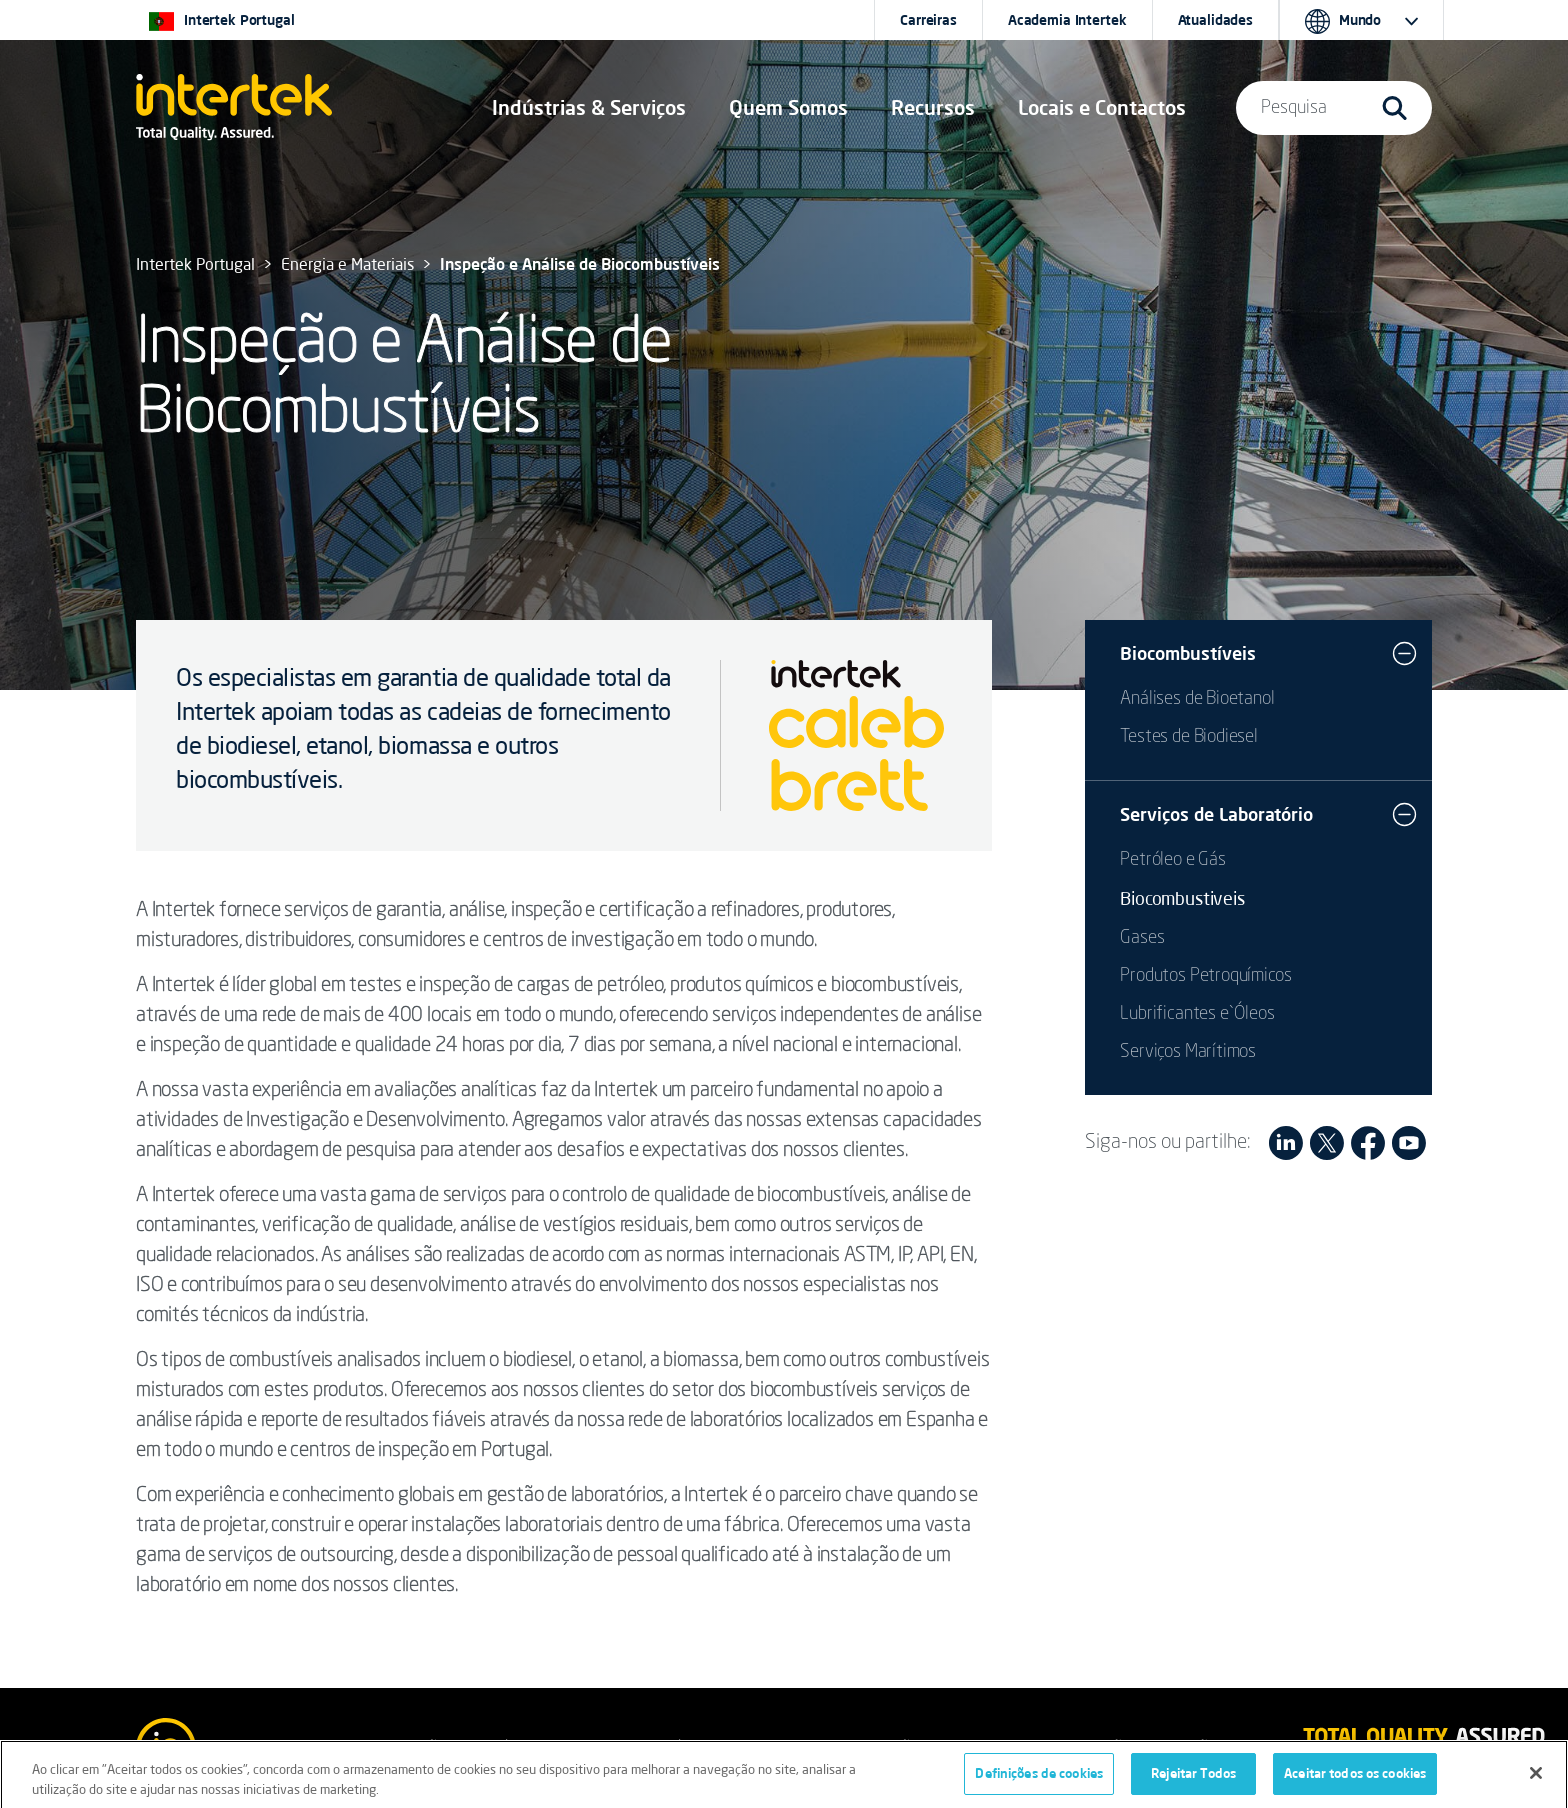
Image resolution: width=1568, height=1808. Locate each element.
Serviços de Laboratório (1216, 814)
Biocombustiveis (1182, 898)
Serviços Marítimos (1188, 1052)
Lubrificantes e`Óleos (1197, 1014)
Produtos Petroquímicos (1205, 976)
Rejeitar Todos (1193, 1780)
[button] (589, 108)
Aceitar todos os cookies (1355, 1780)
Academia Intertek (1067, 20)
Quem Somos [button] (788, 107)
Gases (1142, 938)
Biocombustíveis (1188, 653)
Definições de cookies (1039, 1780)
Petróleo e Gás (1172, 860)
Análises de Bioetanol (1197, 699)
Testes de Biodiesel (1189, 737)
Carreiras (928, 20)
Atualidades (1215, 20)
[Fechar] (1536, 1779)
